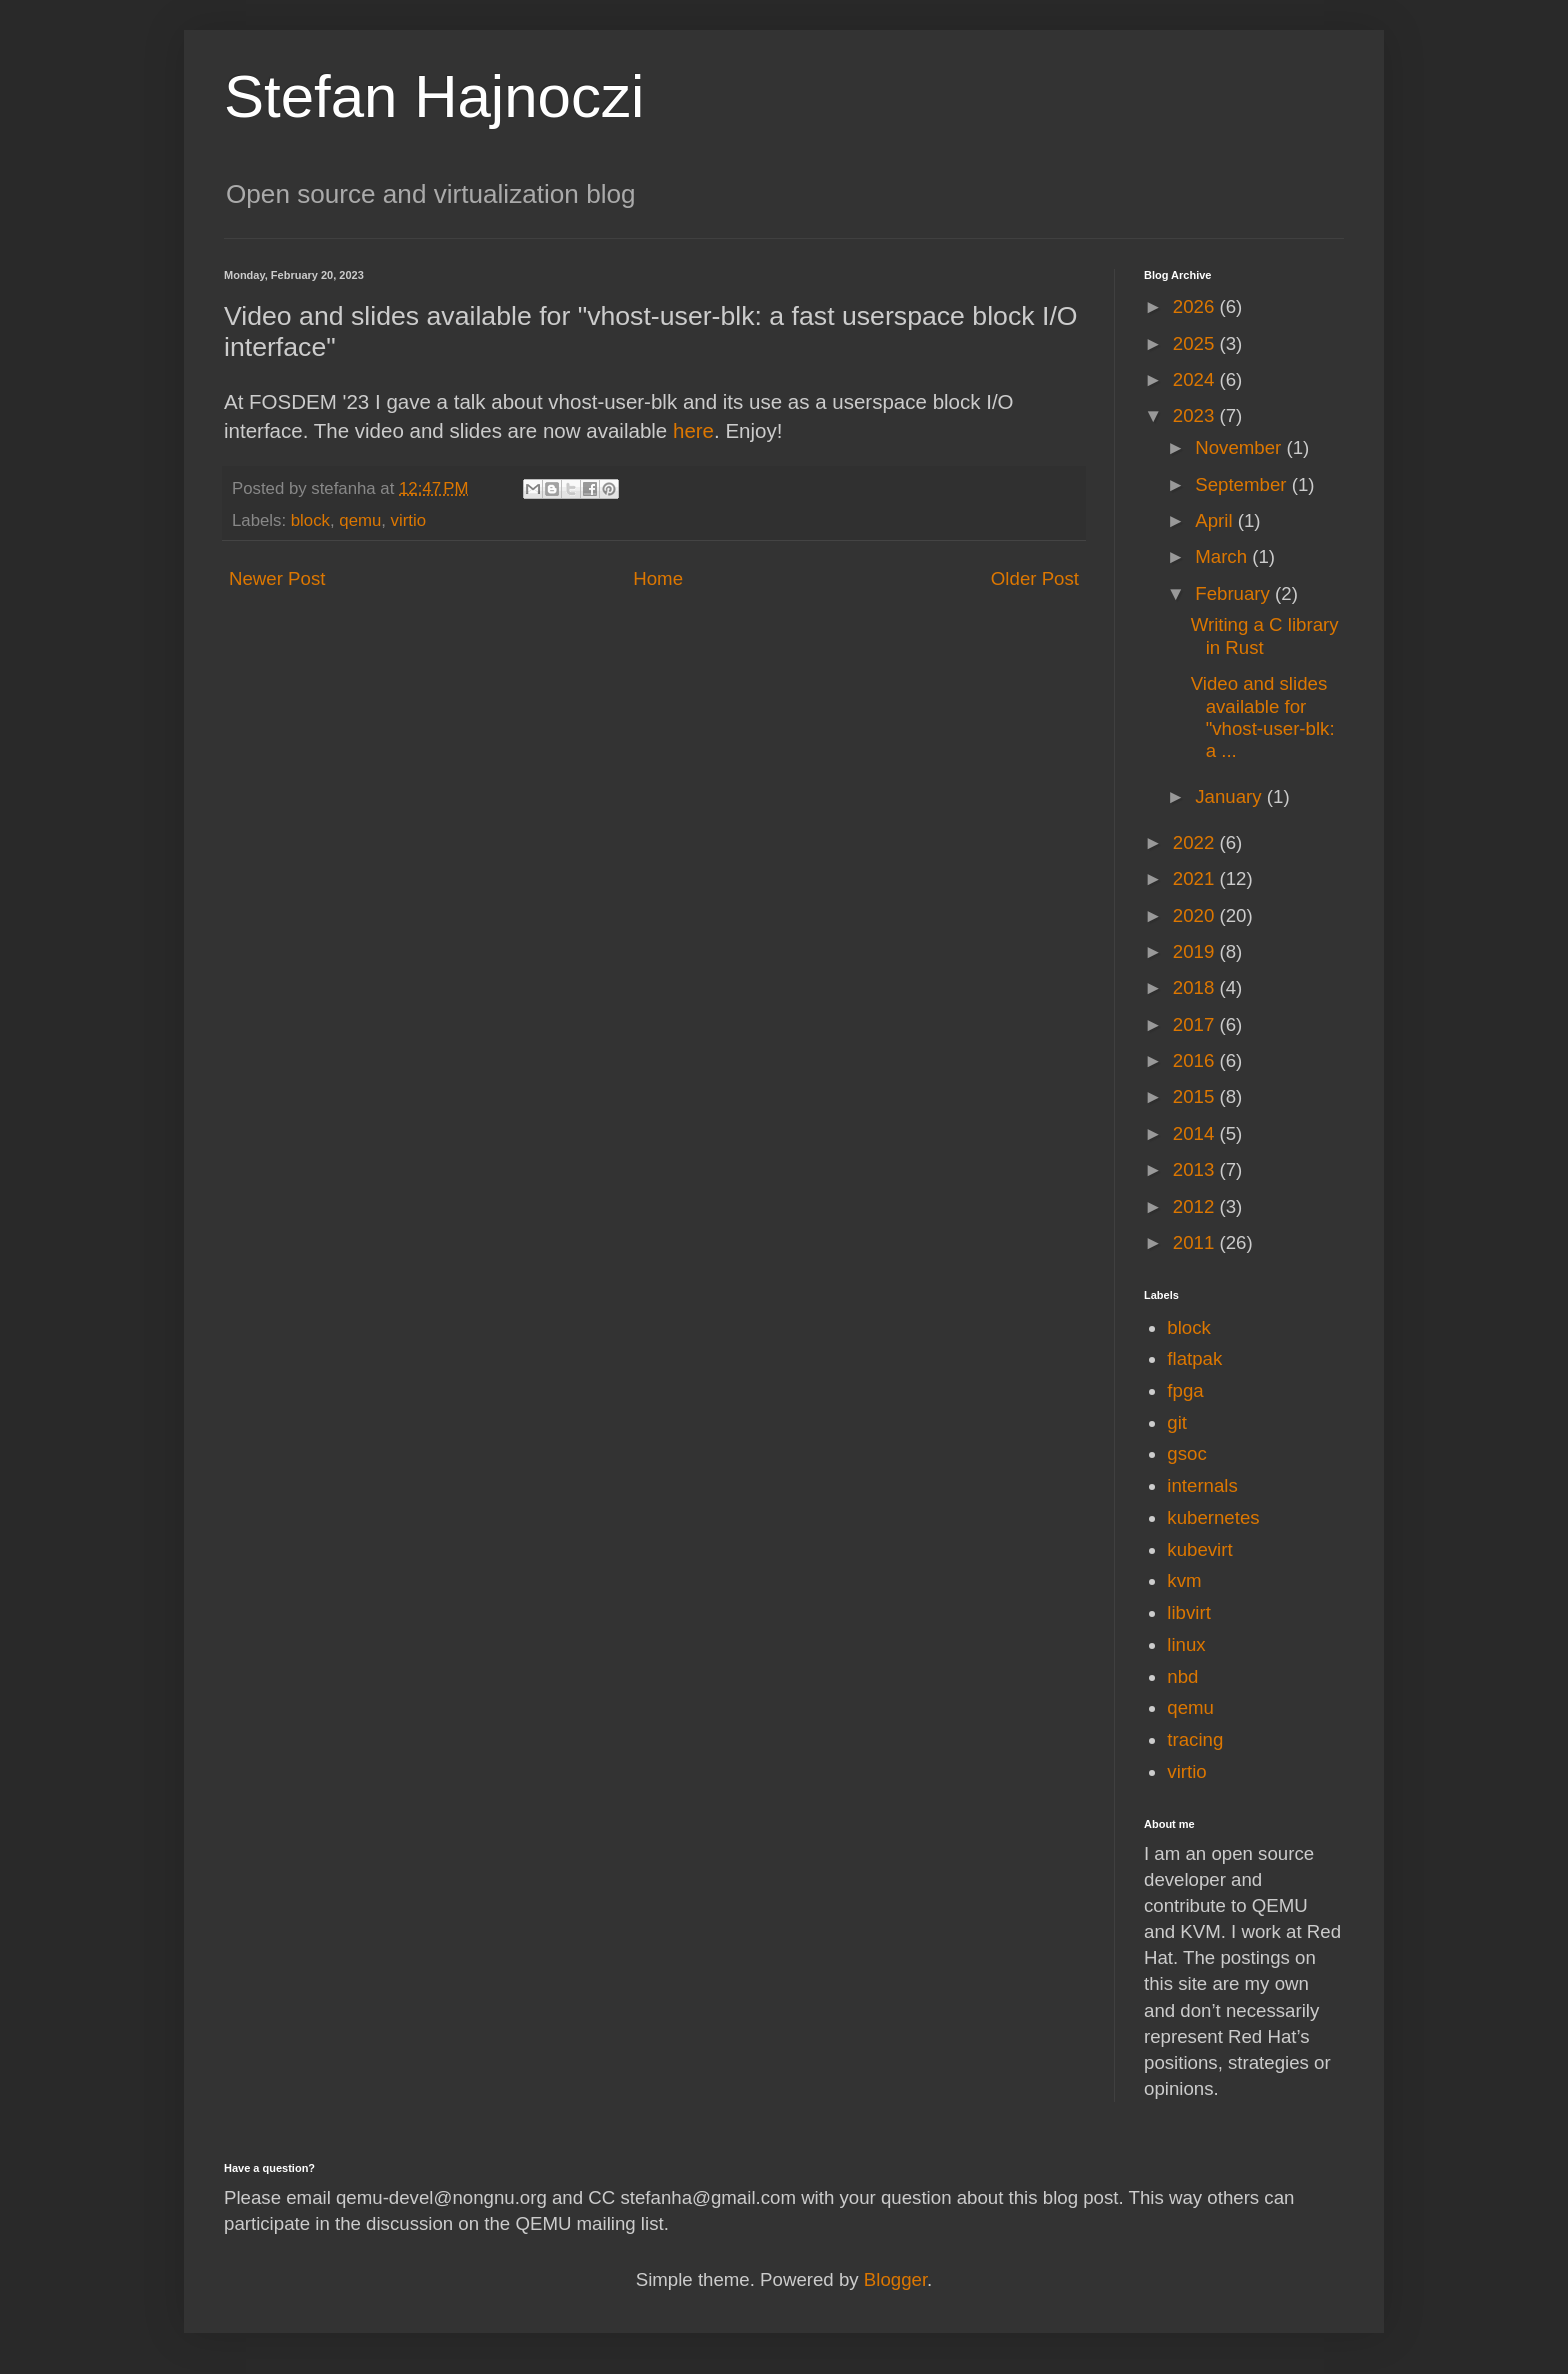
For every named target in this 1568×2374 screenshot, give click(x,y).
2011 (1196, 1242)
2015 (1196, 1096)
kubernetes (1213, 1517)
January (1231, 796)
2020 (1196, 915)
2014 (1196, 1133)
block (310, 520)
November (1240, 447)
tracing (1195, 1739)
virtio (408, 520)
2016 (1196, 1060)
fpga (1185, 1390)
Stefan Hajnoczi (434, 96)
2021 (1196, 878)
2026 (1196, 306)
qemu (360, 520)
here (693, 430)
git (1177, 1422)
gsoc (1186, 1453)
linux (1186, 1644)
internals (1202, 1485)
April (1216, 520)
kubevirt (1199, 1549)
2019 (1196, 951)
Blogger (895, 2279)
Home (658, 578)
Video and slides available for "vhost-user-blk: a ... (1263, 717)
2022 (1196, 842)
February (1235, 593)
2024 (1196, 379)
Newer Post (277, 578)
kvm (1184, 1580)
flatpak (1194, 1358)
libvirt (1189, 1612)
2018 (1196, 987)
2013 (1196, 1169)
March (1223, 556)
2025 (1196, 343)
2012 (1196, 1206)
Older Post (1035, 578)
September (1243, 484)
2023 (1196, 415)
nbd (1182, 1676)
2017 (1196, 1024)
